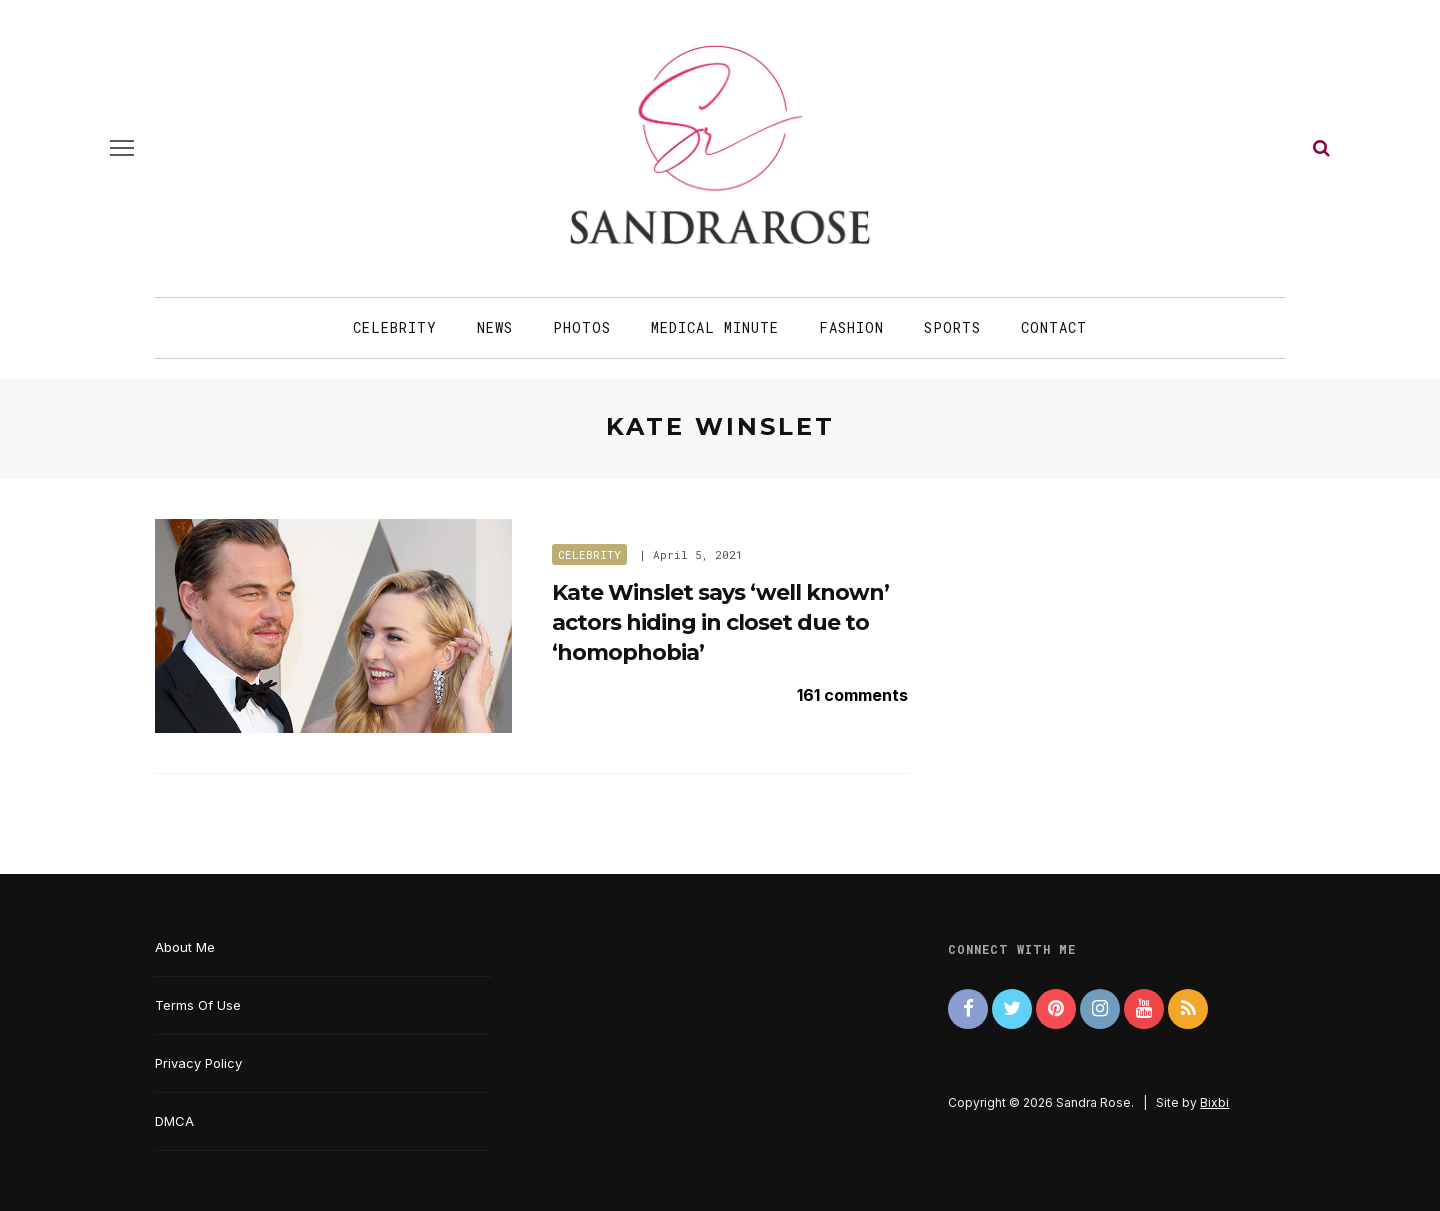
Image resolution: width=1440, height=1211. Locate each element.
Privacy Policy (198, 1063)
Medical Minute (715, 327)
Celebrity (395, 327)
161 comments (852, 695)
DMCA (174, 1121)
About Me (185, 947)
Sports (952, 327)
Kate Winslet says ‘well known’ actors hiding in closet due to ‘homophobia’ (720, 622)
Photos (582, 327)
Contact (1054, 327)
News (495, 327)
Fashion (851, 327)
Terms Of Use (198, 1005)
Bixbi (1214, 1102)
